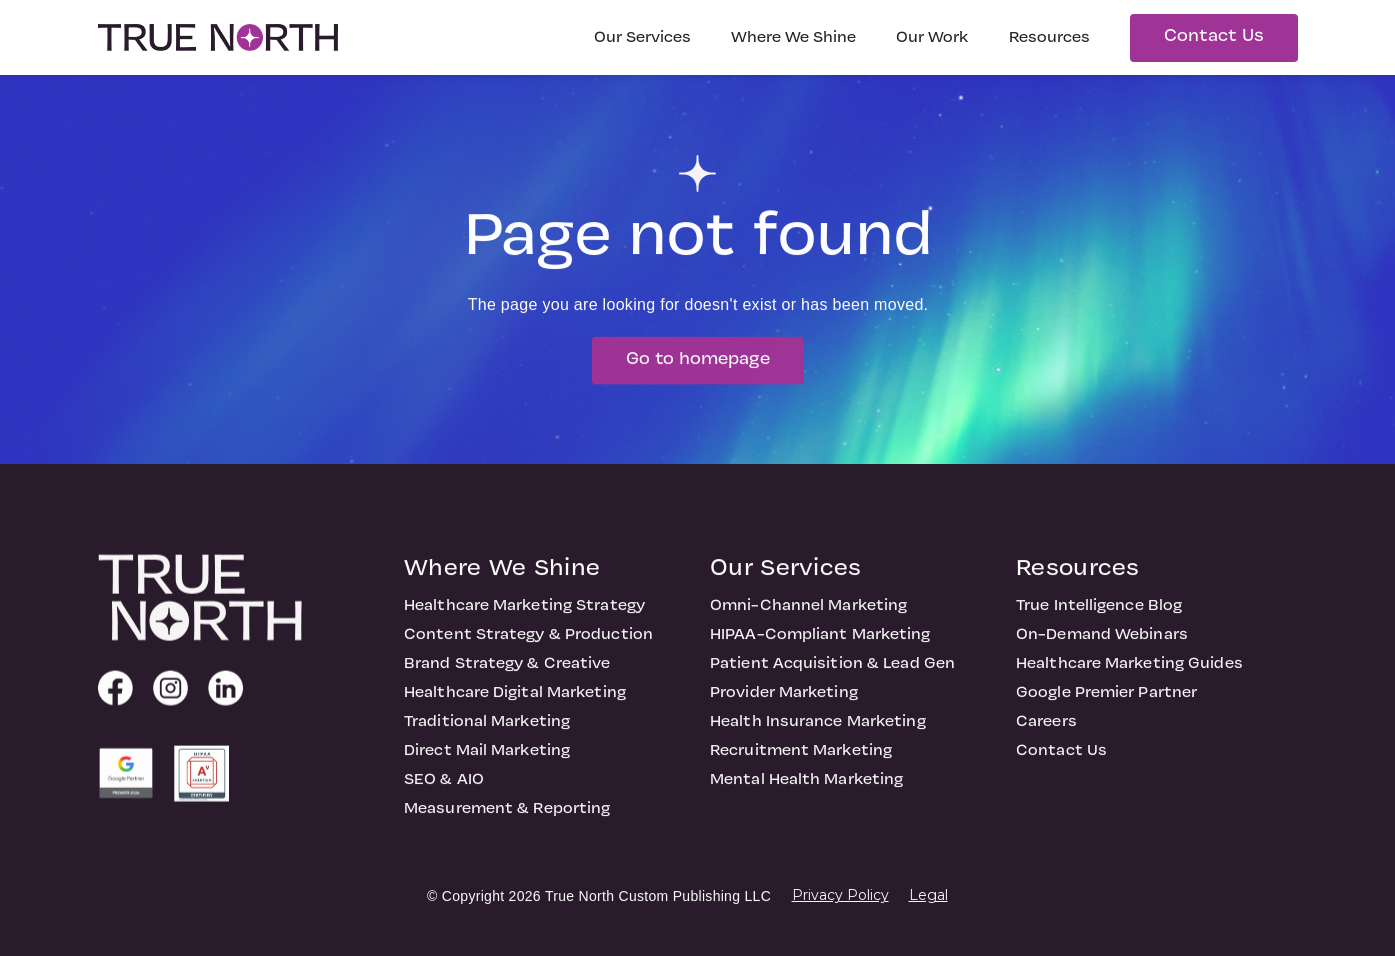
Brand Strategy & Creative (507, 685)
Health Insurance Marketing (818, 743)
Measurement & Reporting (507, 830)
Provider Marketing (784, 714)
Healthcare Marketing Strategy (524, 627)
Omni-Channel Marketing (808, 627)
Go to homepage (698, 380)
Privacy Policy (840, 895)
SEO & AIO (444, 801)
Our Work (932, 38)
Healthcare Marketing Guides (1129, 685)
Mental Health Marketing (806, 801)
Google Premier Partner (1106, 714)
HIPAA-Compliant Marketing (820, 656)
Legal (928, 895)
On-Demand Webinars (1102, 656)
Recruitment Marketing (801, 772)
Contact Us (1214, 36)
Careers (1046, 743)
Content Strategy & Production (528, 656)
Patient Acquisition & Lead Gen (832, 685)
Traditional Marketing (487, 743)
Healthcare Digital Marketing (515, 714)
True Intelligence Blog (1099, 627)
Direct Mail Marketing (487, 772)
